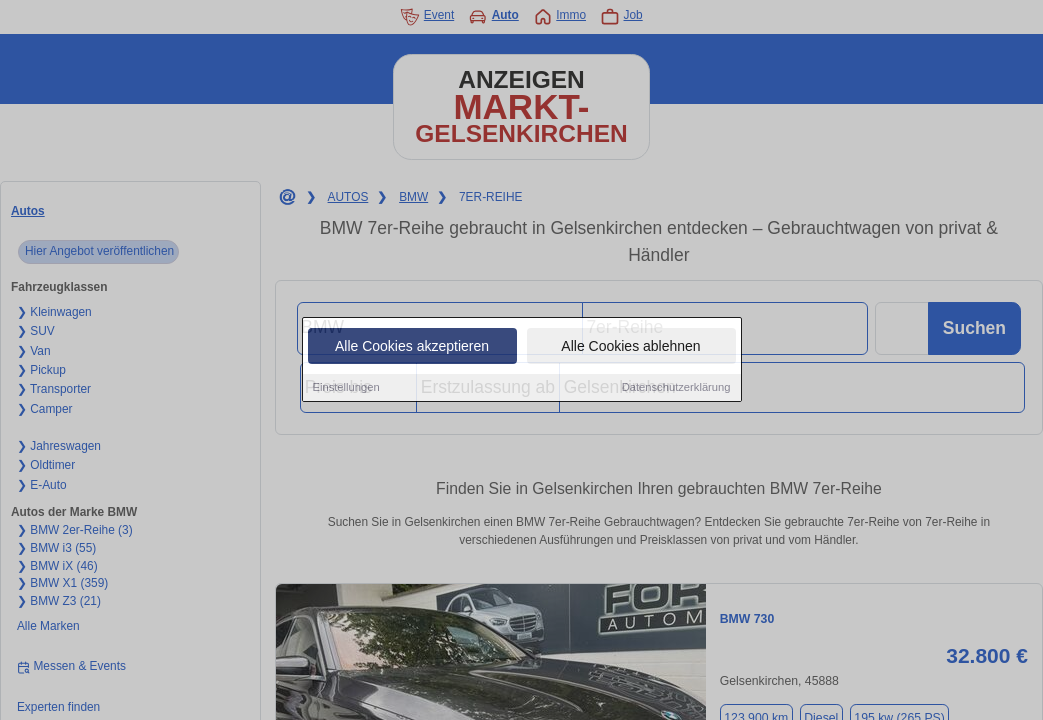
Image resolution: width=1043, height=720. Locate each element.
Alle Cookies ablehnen (630, 347)
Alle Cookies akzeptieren (412, 347)
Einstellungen (346, 388)
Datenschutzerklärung (676, 388)
